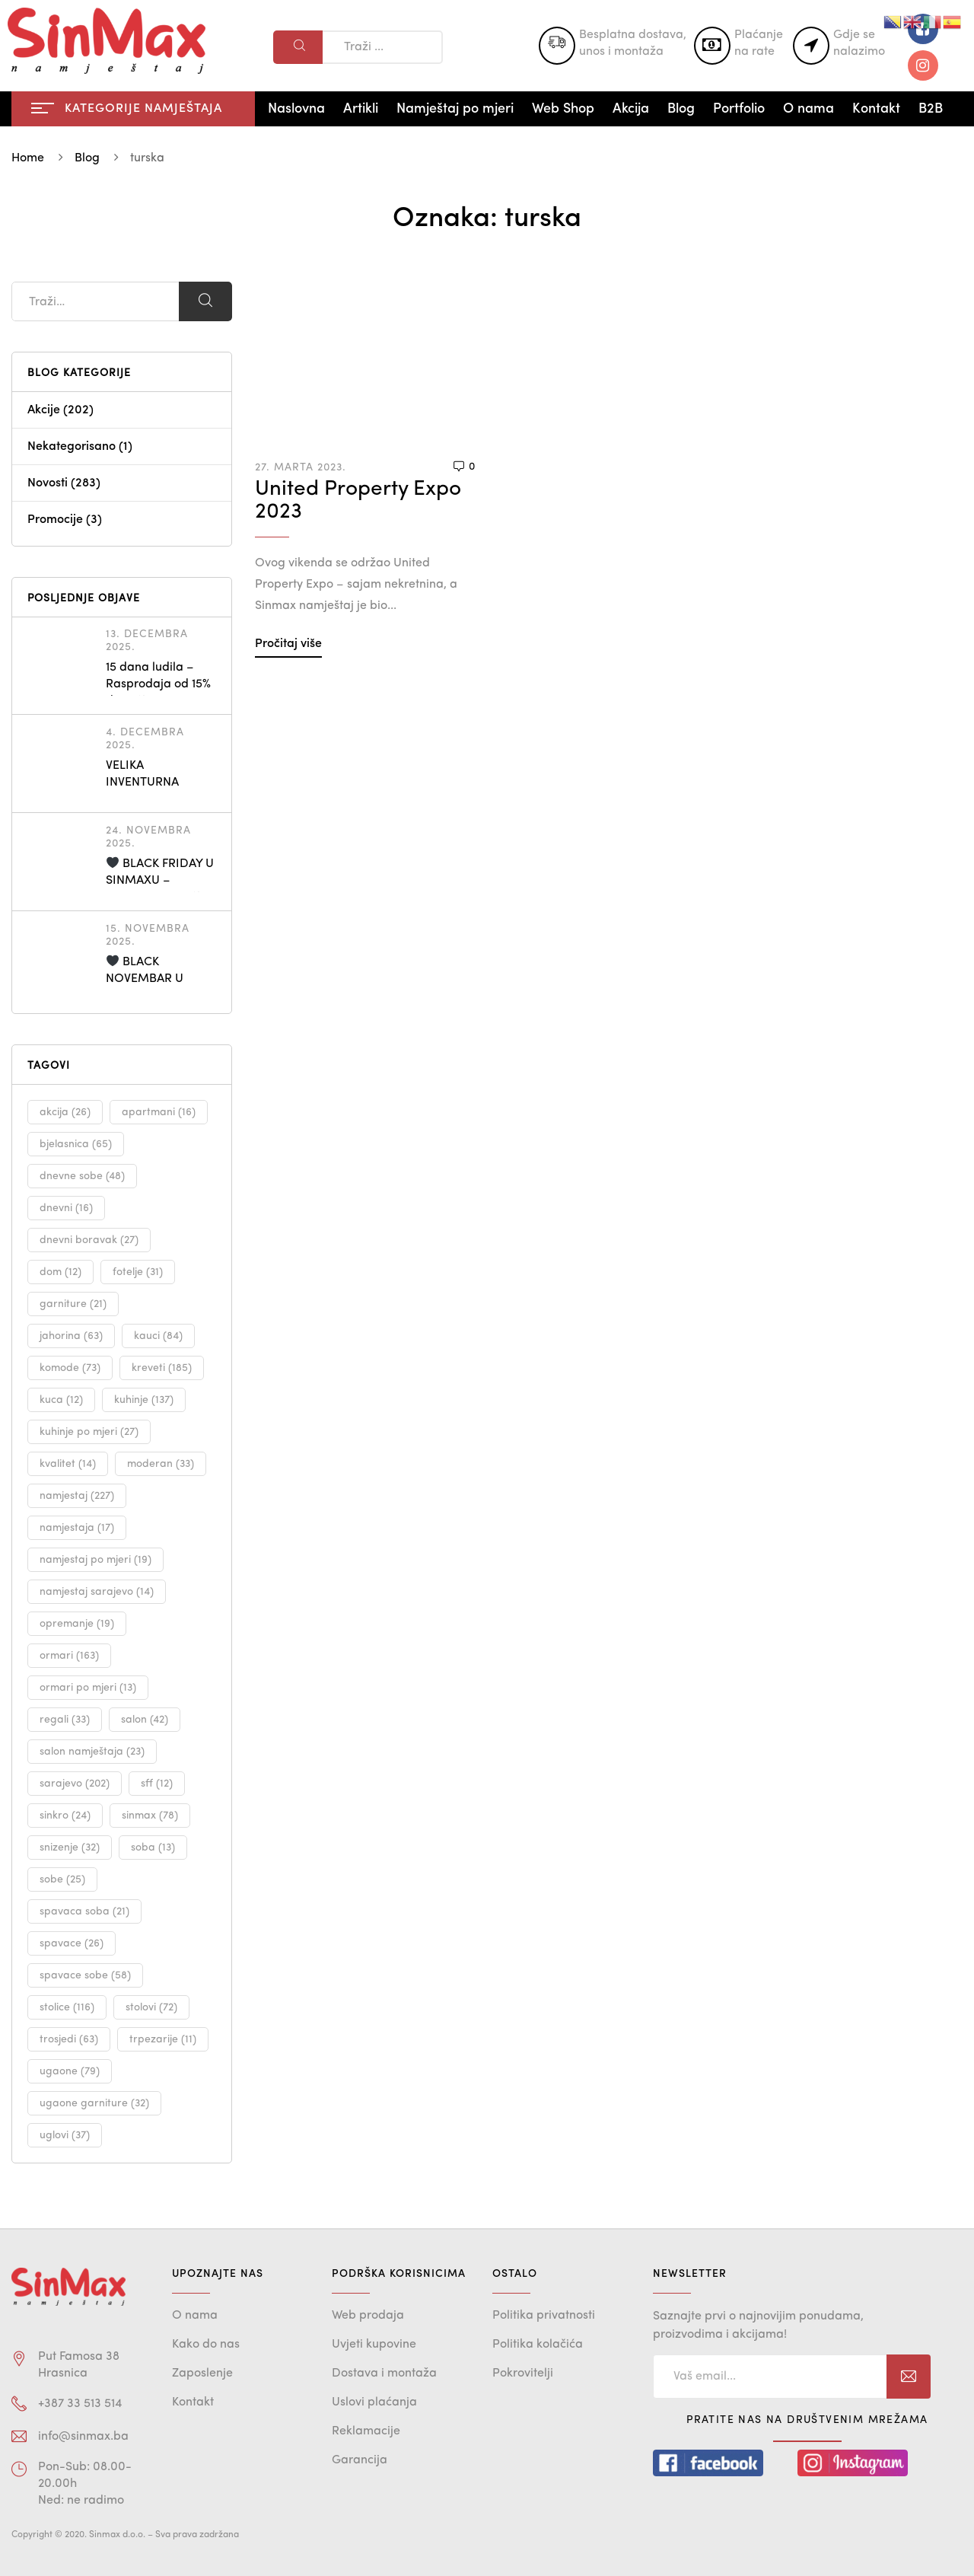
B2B (930, 109)
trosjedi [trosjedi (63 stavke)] (69, 2039)
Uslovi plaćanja (374, 2402)
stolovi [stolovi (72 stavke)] (151, 2007)
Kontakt (876, 109)
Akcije (43, 410)
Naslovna (296, 109)
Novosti (47, 483)
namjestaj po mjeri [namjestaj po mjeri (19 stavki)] (95, 1559)
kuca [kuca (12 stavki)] (61, 1400)
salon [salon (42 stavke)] (144, 1719)
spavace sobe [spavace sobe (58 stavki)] (85, 1975)
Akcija (631, 109)
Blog (681, 109)
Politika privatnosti (543, 2316)
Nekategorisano (71, 447)
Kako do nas (206, 2344)
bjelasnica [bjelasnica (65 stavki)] (76, 1144)
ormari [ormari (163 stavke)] (69, 1655)
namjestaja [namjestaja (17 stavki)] (77, 1527)
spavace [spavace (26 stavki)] (71, 1943)
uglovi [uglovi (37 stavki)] (65, 2135)
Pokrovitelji (522, 2373)
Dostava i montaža (384, 2373)
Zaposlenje (202, 2373)
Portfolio (739, 109)
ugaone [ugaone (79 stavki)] (70, 2071)
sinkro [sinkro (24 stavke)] (65, 1815)
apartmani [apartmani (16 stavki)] (159, 1112)
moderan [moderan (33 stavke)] (160, 1464)
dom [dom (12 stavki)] (60, 1272)
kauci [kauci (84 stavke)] (158, 1336)
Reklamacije (366, 2431)
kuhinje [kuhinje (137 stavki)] (143, 1400)
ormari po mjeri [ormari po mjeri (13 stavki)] (88, 1687)
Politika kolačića (537, 2344)
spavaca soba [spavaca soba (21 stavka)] (84, 1911)
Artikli (360, 109)
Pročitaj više (288, 644)
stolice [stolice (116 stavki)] (67, 2007)
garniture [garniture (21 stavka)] (73, 1304)
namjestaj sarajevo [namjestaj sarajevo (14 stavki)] (97, 1591)
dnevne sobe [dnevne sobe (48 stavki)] (82, 1176)
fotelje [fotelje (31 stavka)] (138, 1272)
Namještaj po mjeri (455, 109)
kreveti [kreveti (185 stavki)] (162, 1368)
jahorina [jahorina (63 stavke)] (71, 1336)
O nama (808, 109)
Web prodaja (368, 2316)
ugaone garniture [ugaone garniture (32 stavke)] (94, 2103)
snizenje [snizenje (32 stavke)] (70, 1847)
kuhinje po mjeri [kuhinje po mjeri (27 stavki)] (89, 1432)
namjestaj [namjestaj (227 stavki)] (77, 1495)
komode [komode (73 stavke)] (70, 1368)
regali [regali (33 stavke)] (65, 1719)
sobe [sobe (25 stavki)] (62, 1879)
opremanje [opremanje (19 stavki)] (77, 1623)
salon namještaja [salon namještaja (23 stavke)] (92, 1751)
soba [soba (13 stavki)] (153, 1847)
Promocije (55, 520)
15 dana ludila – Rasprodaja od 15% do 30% (158, 684)
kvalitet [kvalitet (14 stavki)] (68, 1464)
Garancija (359, 2460)
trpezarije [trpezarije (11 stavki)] (162, 2039)
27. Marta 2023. (300, 467)
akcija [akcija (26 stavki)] (65, 1112)
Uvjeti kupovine (374, 2344)
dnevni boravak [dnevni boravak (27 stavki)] (89, 1240)
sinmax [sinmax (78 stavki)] (150, 1815)
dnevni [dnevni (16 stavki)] (66, 1208)
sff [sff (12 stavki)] (157, 1783)
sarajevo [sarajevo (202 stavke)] (75, 1783)
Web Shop (563, 109)
